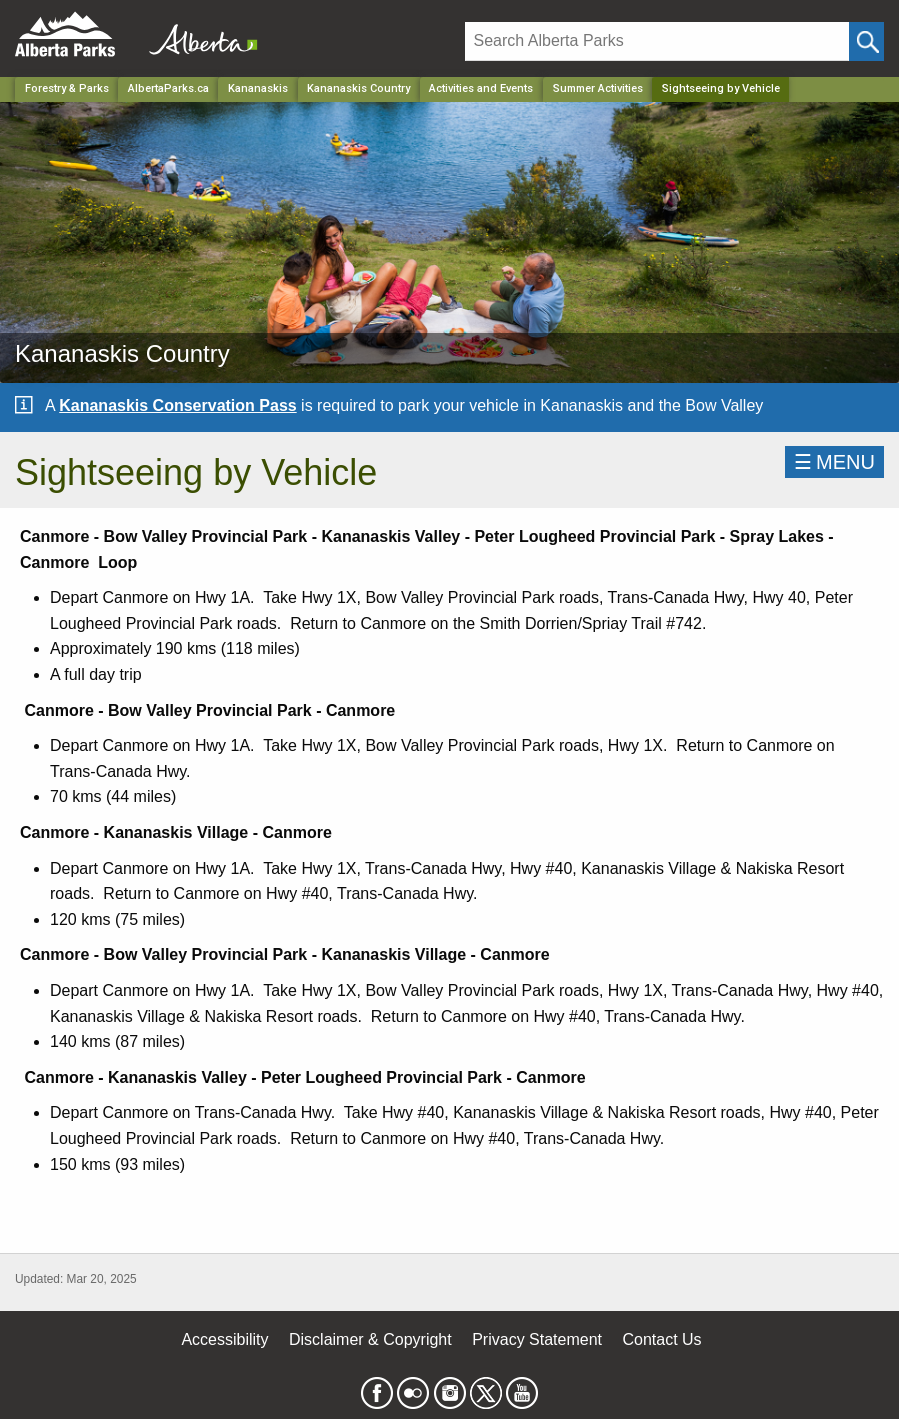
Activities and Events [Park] (481, 88)
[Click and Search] (866, 41)
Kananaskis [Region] (258, 88)
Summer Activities (598, 88)
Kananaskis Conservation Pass (177, 405)
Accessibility (224, 1339)
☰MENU (834, 462)
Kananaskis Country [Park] (358, 88)
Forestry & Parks (67, 88)
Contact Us (661, 1339)
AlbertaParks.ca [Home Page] (168, 88)
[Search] (657, 41)
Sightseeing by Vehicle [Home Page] (721, 88)
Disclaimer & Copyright (370, 1339)
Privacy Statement (537, 1339)
